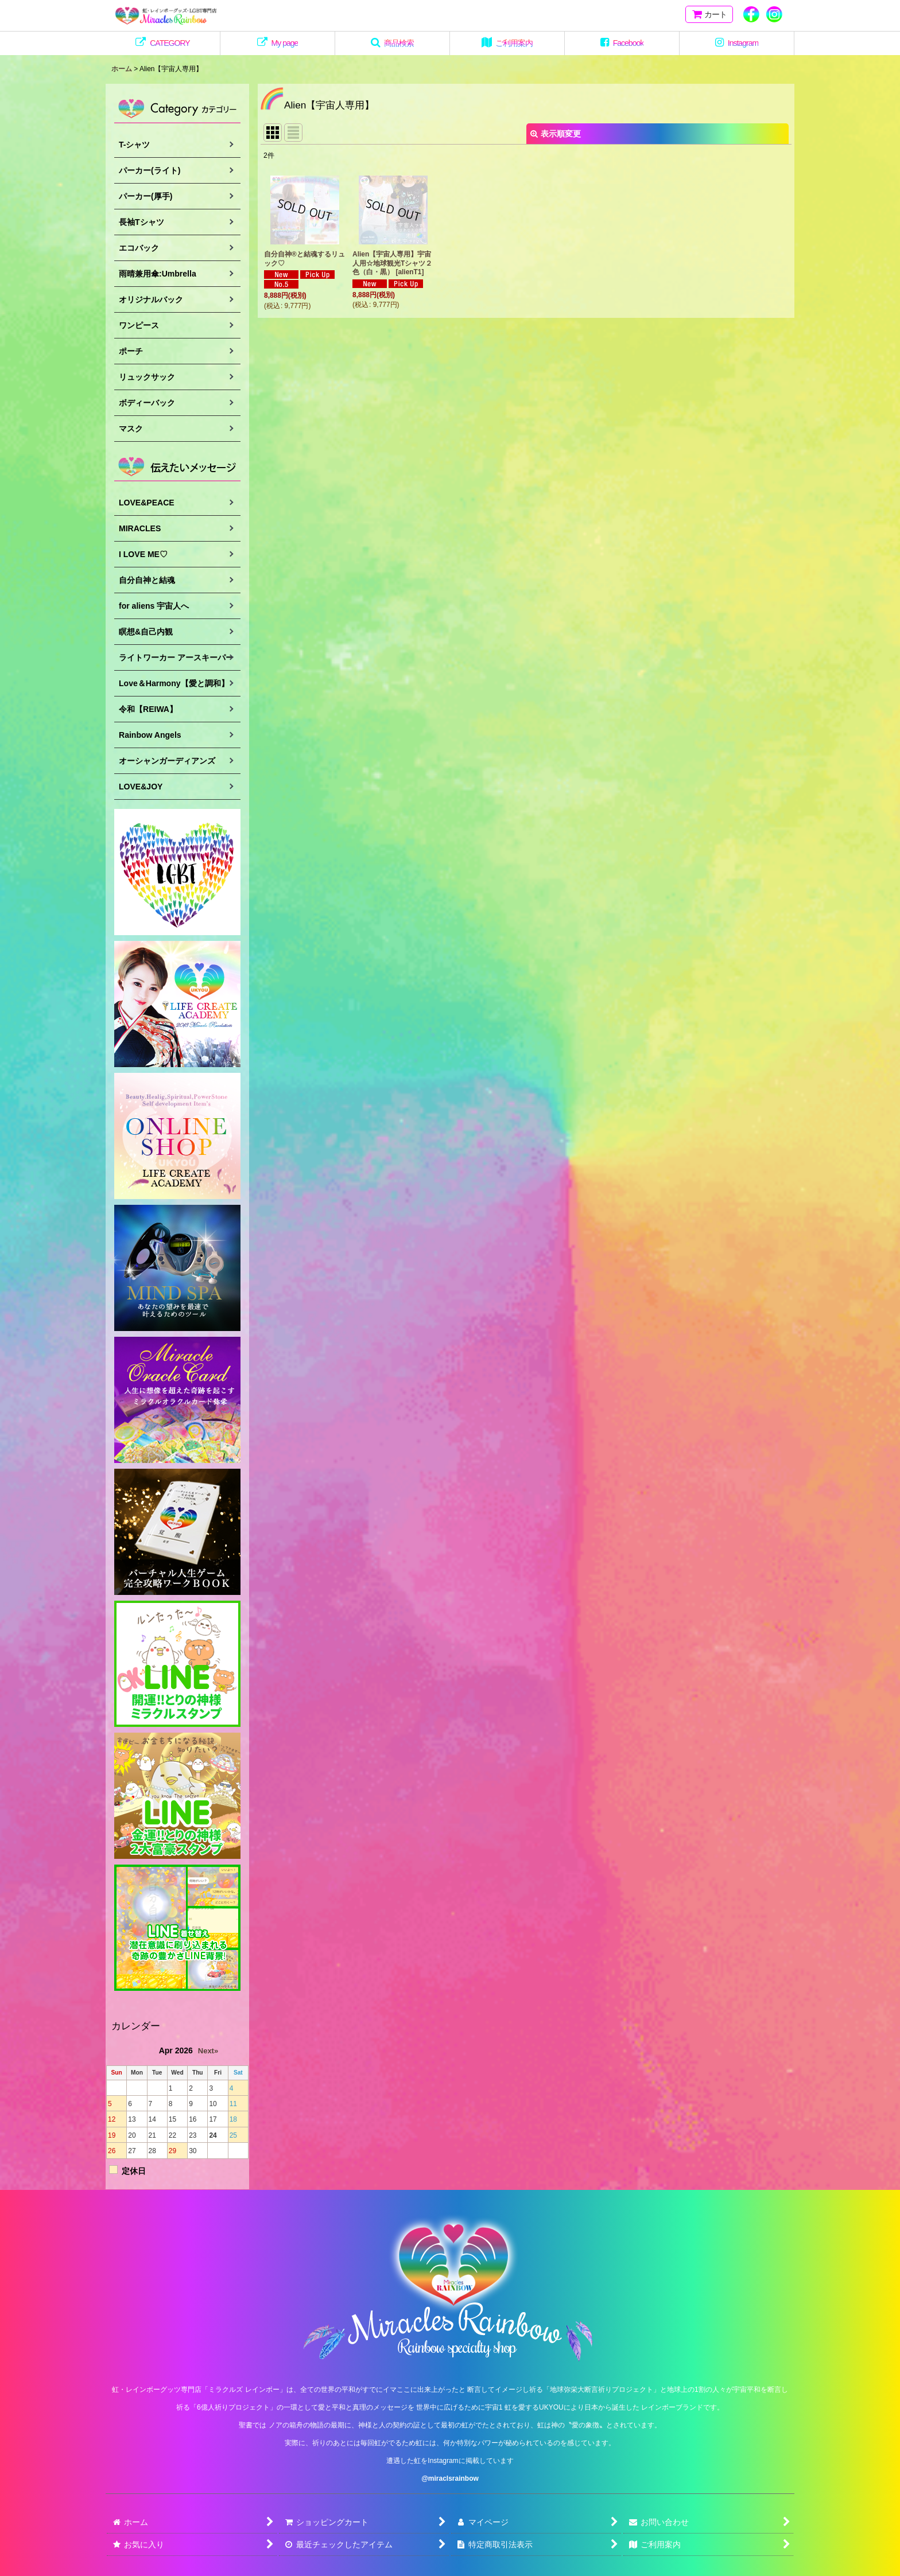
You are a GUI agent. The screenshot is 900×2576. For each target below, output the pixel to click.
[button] (392, 43)
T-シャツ (134, 144)
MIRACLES (140, 528)
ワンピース (139, 325)
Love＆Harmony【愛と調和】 (174, 683)
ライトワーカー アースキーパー (176, 657)
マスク (131, 428)
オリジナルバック (151, 299)
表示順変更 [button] (555, 133)
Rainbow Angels (150, 735)
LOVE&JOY (140, 786)
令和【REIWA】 (148, 709)
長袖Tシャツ (141, 222)
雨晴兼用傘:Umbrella (157, 273)
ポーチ (131, 351)
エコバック (139, 247)
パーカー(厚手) (145, 196)
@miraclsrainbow (450, 2478)
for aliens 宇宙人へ (154, 605)
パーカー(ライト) (149, 170)
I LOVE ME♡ (143, 554)
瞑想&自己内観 (146, 631)
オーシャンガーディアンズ (167, 760)
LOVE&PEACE (146, 502)
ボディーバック (147, 402)
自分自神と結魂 (147, 580)
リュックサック (147, 377)
